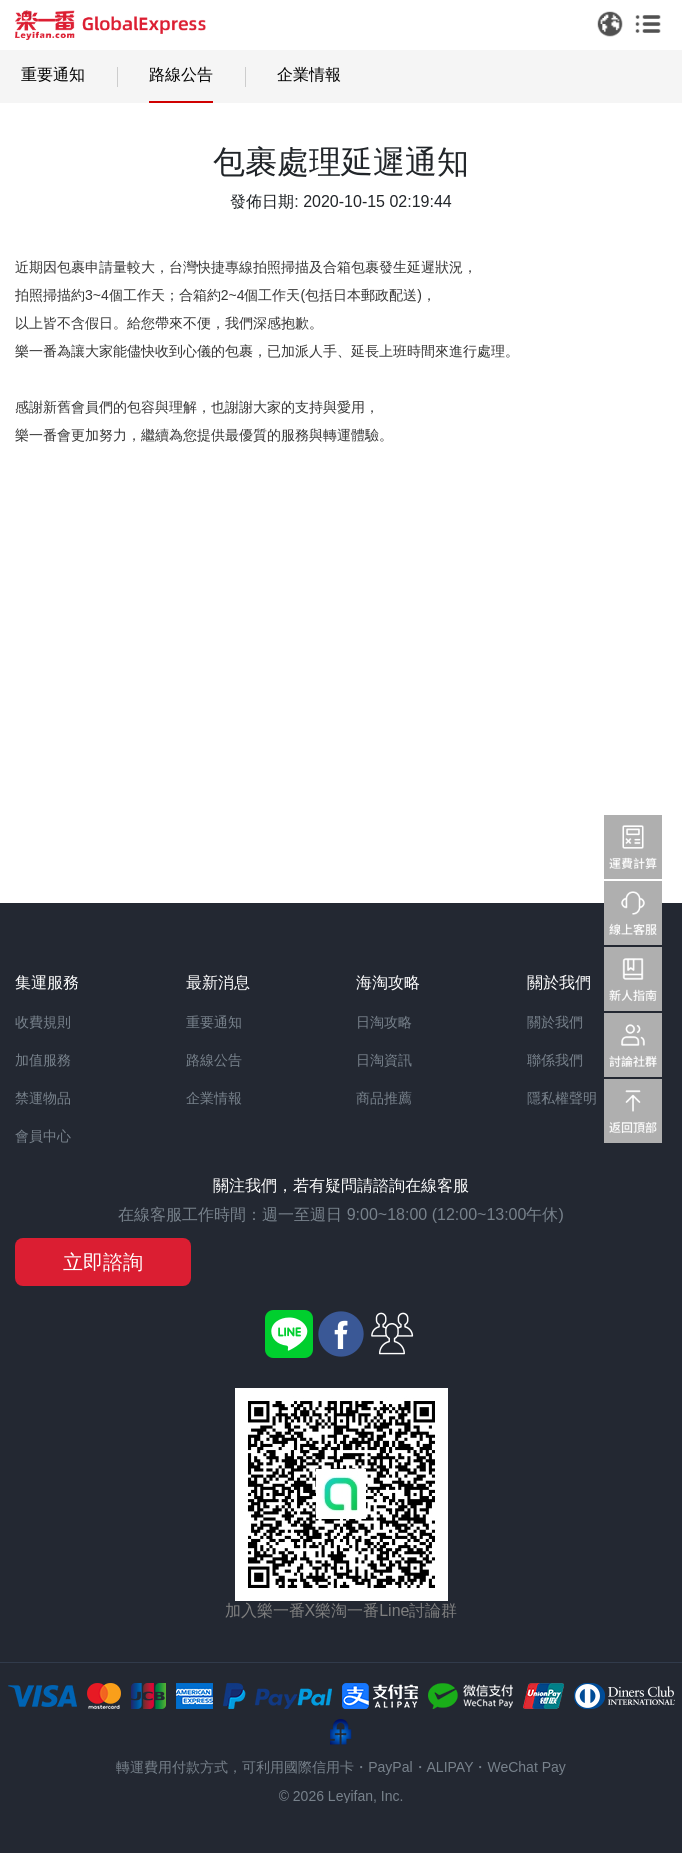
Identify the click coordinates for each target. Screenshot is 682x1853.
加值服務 (43, 1060)
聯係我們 (555, 1060)
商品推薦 (384, 1098)
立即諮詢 (103, 1262)
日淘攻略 (384, 1022)
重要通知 (53, 74)
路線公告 (181, 74)
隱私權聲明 (562, 1098)
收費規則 (43, 1022)
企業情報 (309, 74)
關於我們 (555, 1022)
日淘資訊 (384, 1060)
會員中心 (43, 1136)
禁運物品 (43, 1098)
